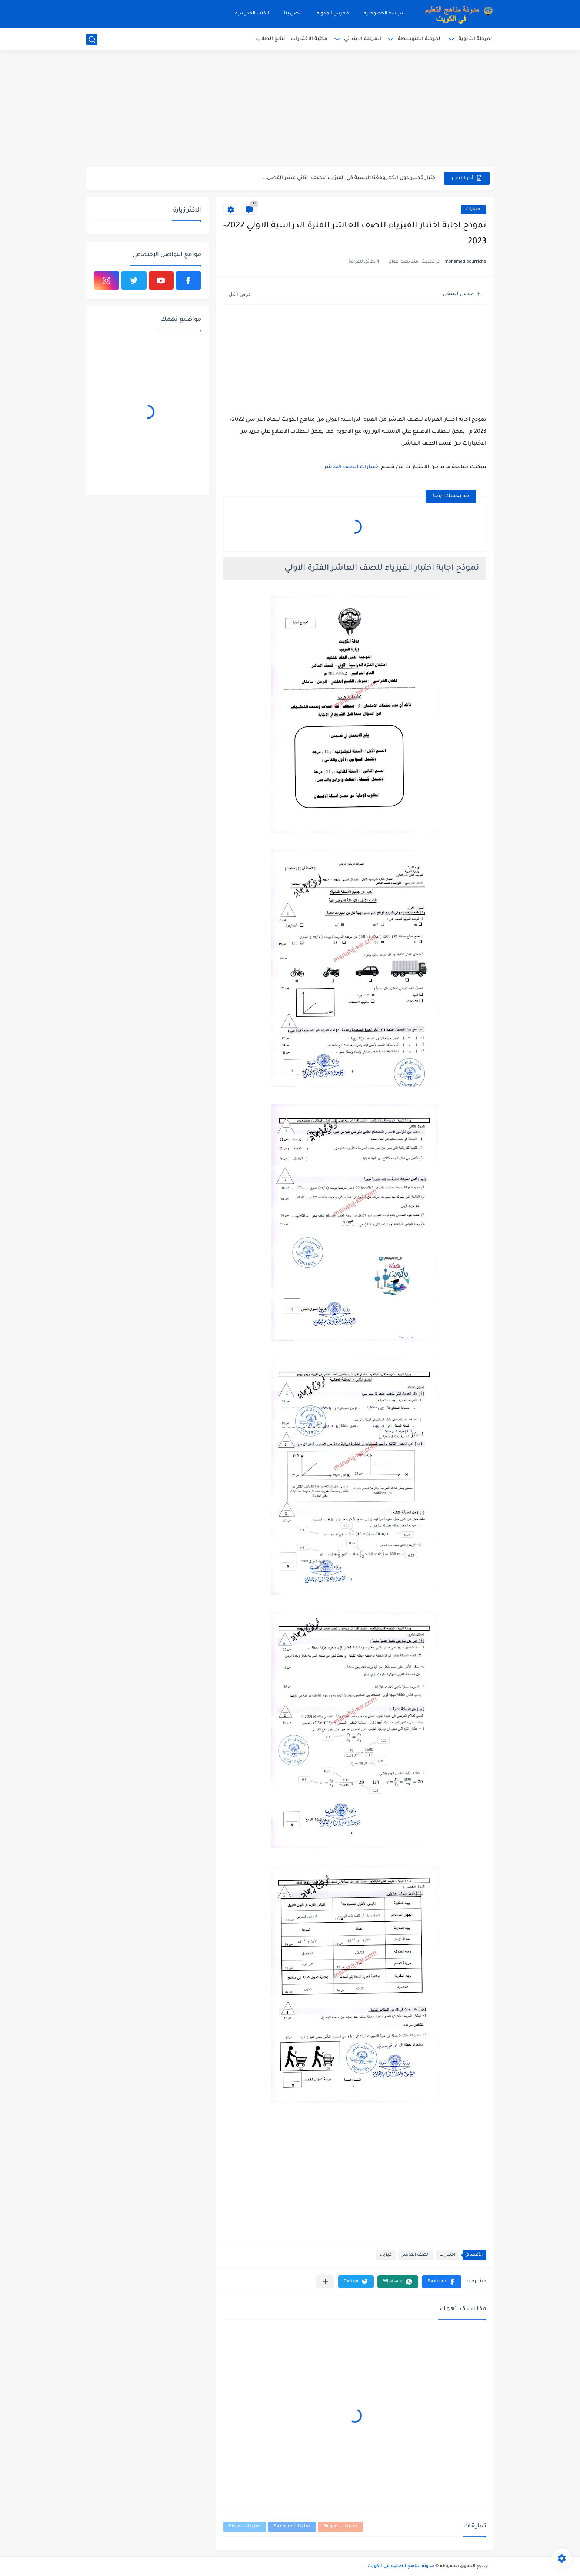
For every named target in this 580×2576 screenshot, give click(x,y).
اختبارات (473, 209)
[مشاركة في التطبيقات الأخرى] (325, 2281)
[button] (441, 2281)
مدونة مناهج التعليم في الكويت (400, 2566)
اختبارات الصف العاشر (352, 467)
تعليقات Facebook (291, 2526)
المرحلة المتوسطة (420, 39)
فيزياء (386, 2255)
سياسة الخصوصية (384, 13)
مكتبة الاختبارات (309, 39)
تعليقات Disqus (244, 2526)
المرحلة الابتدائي (362, 39)
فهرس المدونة (333, 13)
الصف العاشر (415, 2255)
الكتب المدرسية (252, 13)
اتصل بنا (293, 13)
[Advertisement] (290, 109)
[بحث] (91, 39)
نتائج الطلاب (270, 39)
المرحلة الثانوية (476, 39)
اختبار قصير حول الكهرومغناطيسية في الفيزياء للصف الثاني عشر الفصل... (350, 178)
